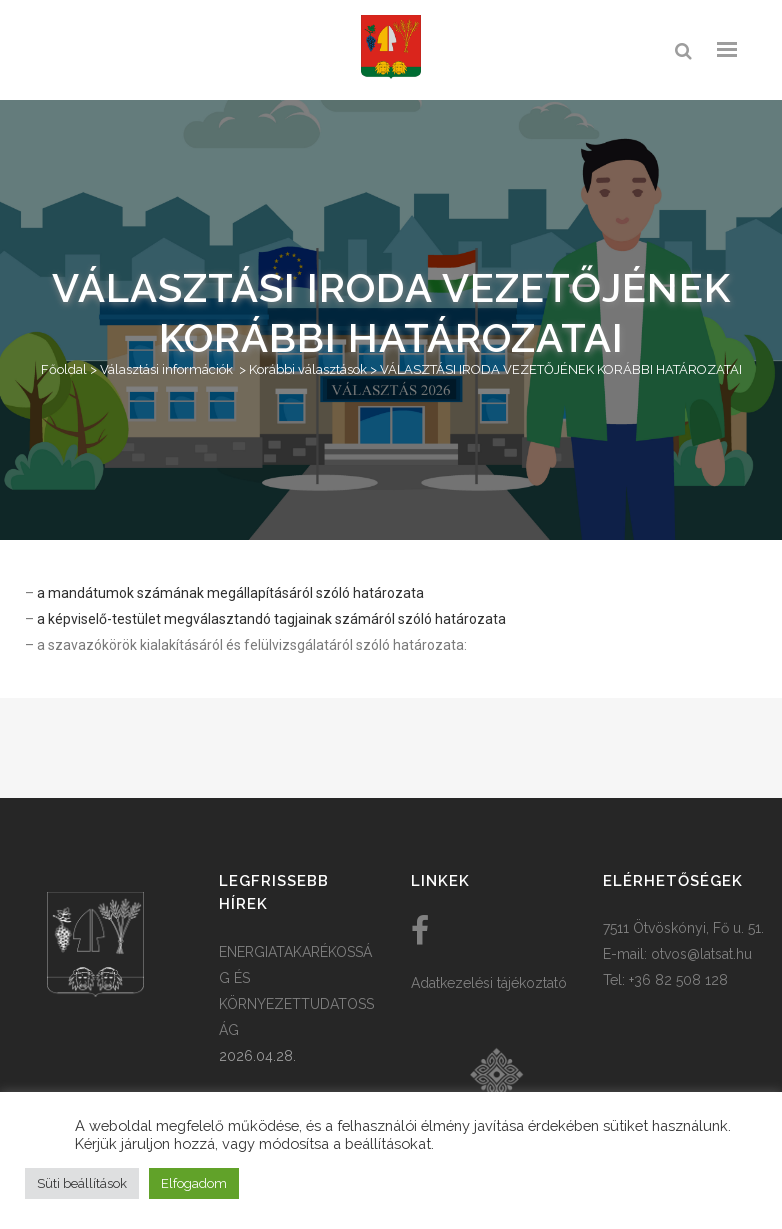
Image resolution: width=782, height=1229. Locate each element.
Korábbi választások (308, 369)
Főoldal (64, 369)
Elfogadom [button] (194, 1183)
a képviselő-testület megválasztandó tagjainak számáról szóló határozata (271, 619)
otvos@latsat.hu (701, 954)
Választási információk (166, 369)
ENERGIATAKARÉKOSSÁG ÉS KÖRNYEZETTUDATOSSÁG (296, 991)
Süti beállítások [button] (82, 1183)
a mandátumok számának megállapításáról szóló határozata (230, 593)
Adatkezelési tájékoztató (489, 983)
